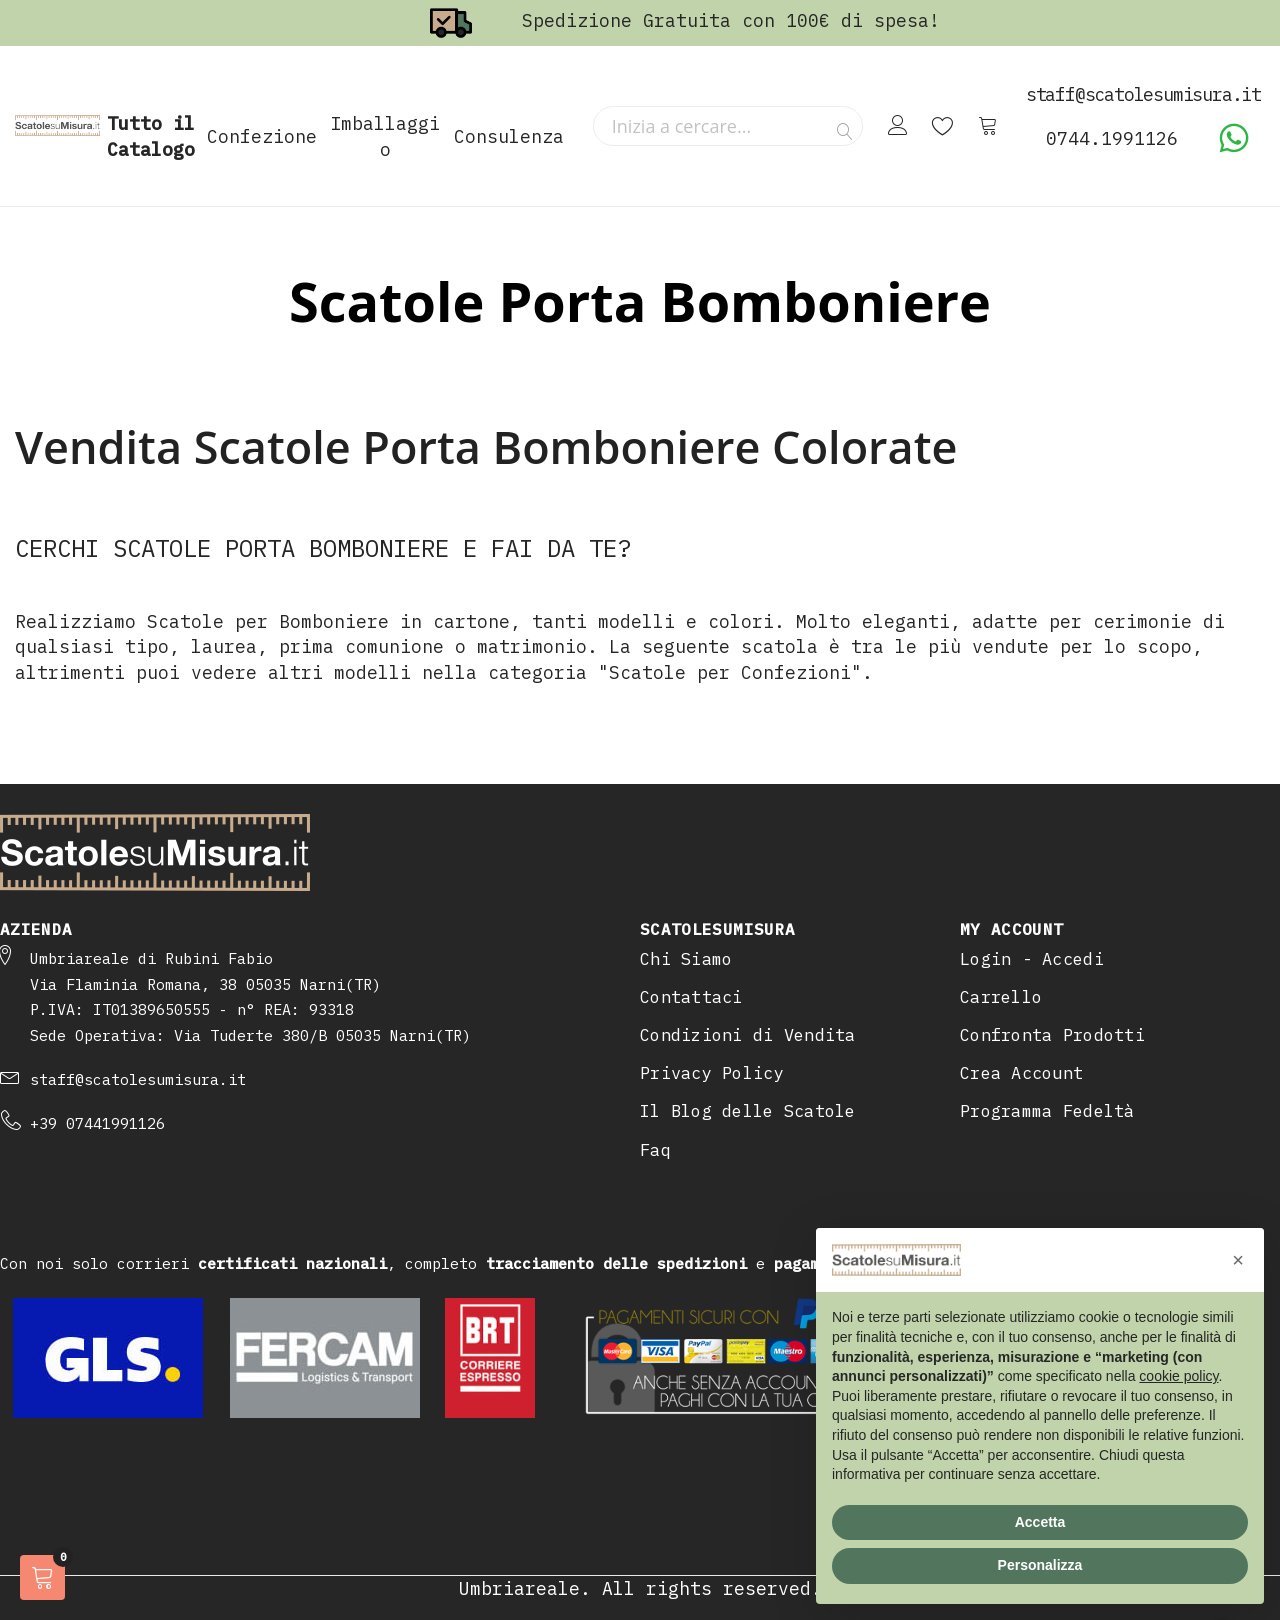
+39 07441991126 (97, 1123)
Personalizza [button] (1040, 1565)
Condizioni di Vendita (748, 1035)
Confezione (262, 136)
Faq (655, 1150)
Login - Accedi (1032, 959)
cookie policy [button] (1178, 1376)
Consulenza (509, 136)
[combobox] (728, 126)
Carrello (1001, 997)
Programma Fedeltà (1047, 1111)
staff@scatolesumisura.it (138, 1079)
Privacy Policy (712, 1073)
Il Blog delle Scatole (748, 1111)
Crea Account (1021, 1073)
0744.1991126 (1112, 138)
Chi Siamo (686, 959)
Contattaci (691, 997)
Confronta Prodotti (1052, 1035)
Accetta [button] (1040, 1522)
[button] (1238, 1260)
